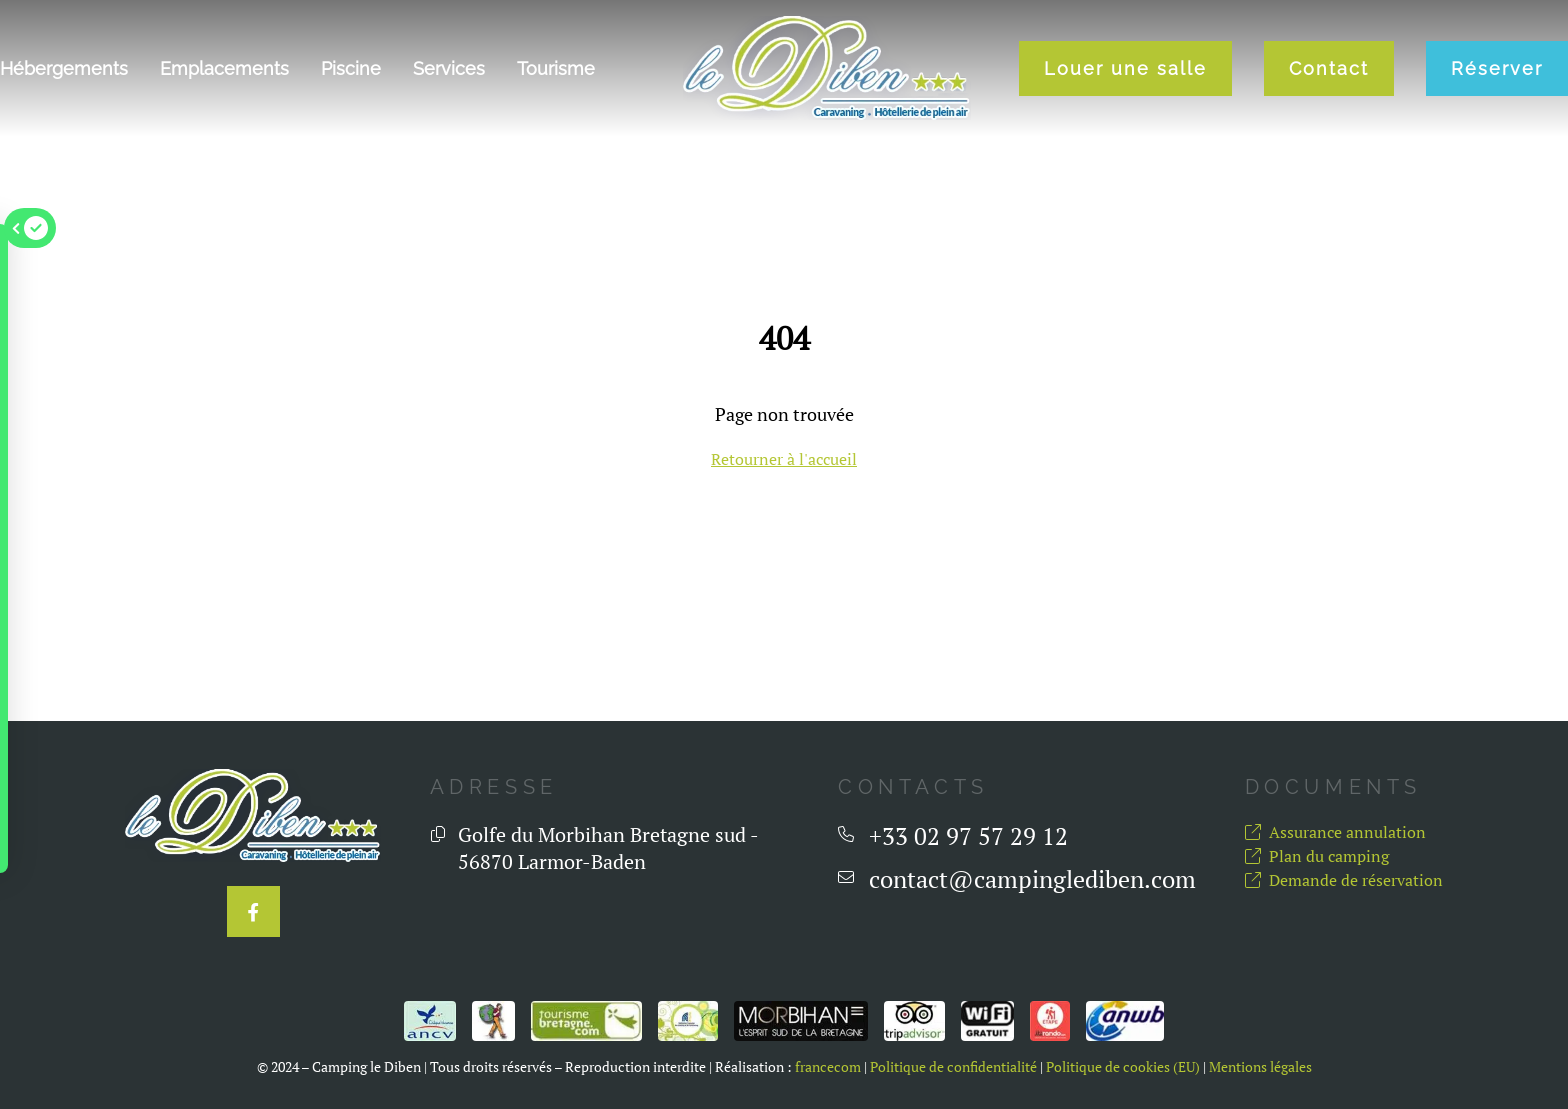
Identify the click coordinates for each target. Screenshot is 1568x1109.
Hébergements (64, 68)
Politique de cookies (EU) (1123, 1067)
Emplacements (224, 68)
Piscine (351, 68)
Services (449, 68)
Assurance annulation (1335, 832)
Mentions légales (1260, 1067)
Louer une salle (1125, 68)
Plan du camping (1317, 856)
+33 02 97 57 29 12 (968, 836)
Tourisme (556, 68)
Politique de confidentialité (953, 1067)
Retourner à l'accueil (784, 459)
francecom (828, 1067)
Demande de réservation (1344, 880)
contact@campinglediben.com (1032, 879)
